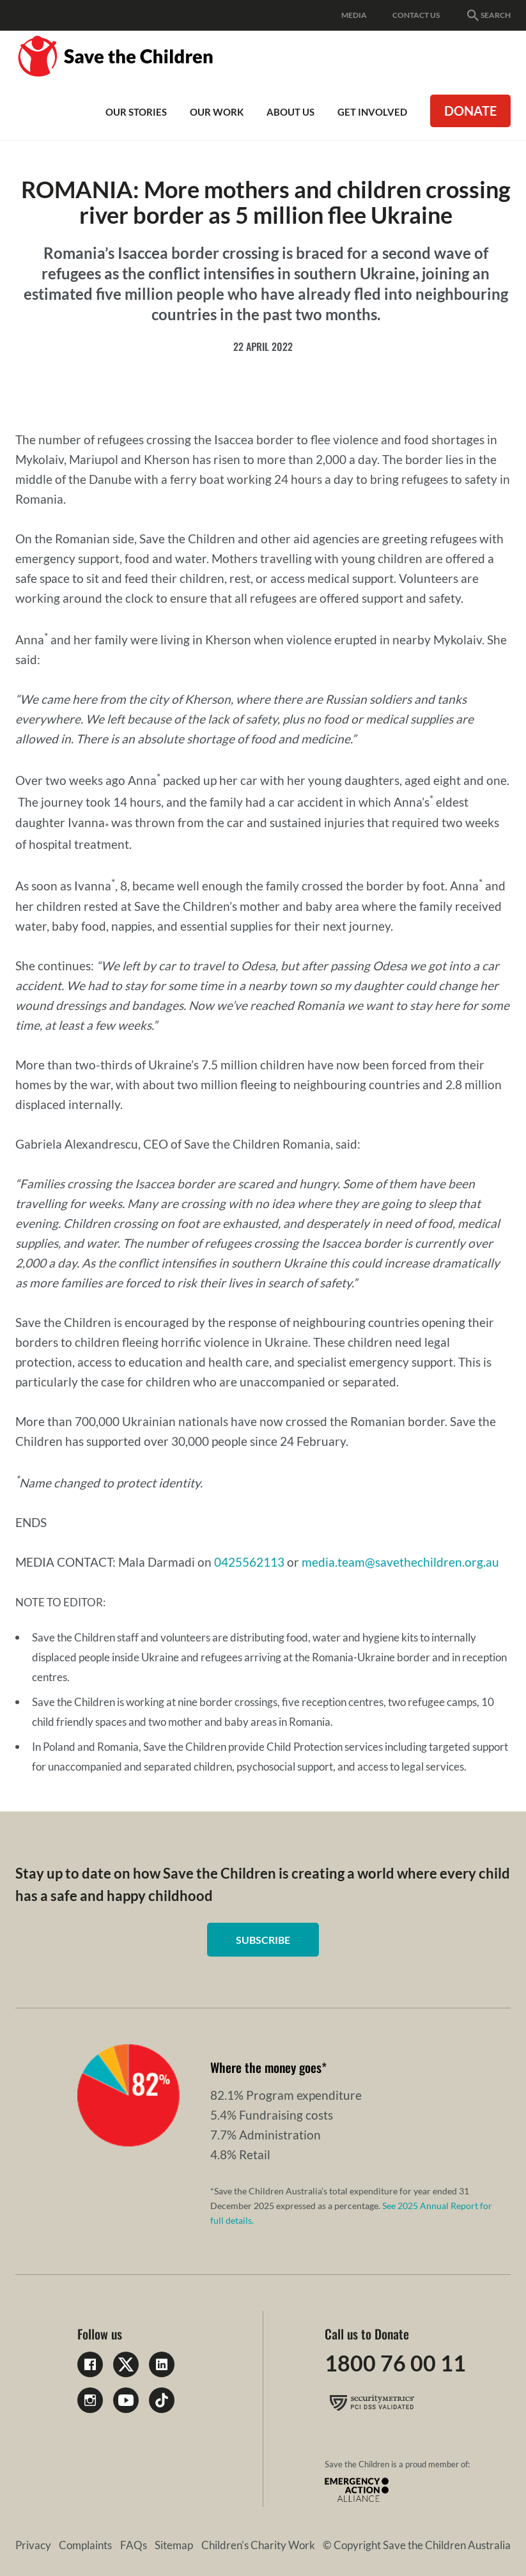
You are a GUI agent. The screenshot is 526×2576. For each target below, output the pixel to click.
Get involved (372, 112)
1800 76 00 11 (398, 2364)
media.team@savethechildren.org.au (400, 1562)
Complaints (85, 2547)
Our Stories (136, 112)
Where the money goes (265, 2067)
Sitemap (174, 2547)
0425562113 (249, 1562)
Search (488, 15)
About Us (290, 112)
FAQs (133, 2547)
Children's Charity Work (258, 2547)
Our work (217, 112)
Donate (470, 110)
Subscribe (263, 1940)
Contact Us (416, 15)
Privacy (33, 2547)
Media (354, 15)
